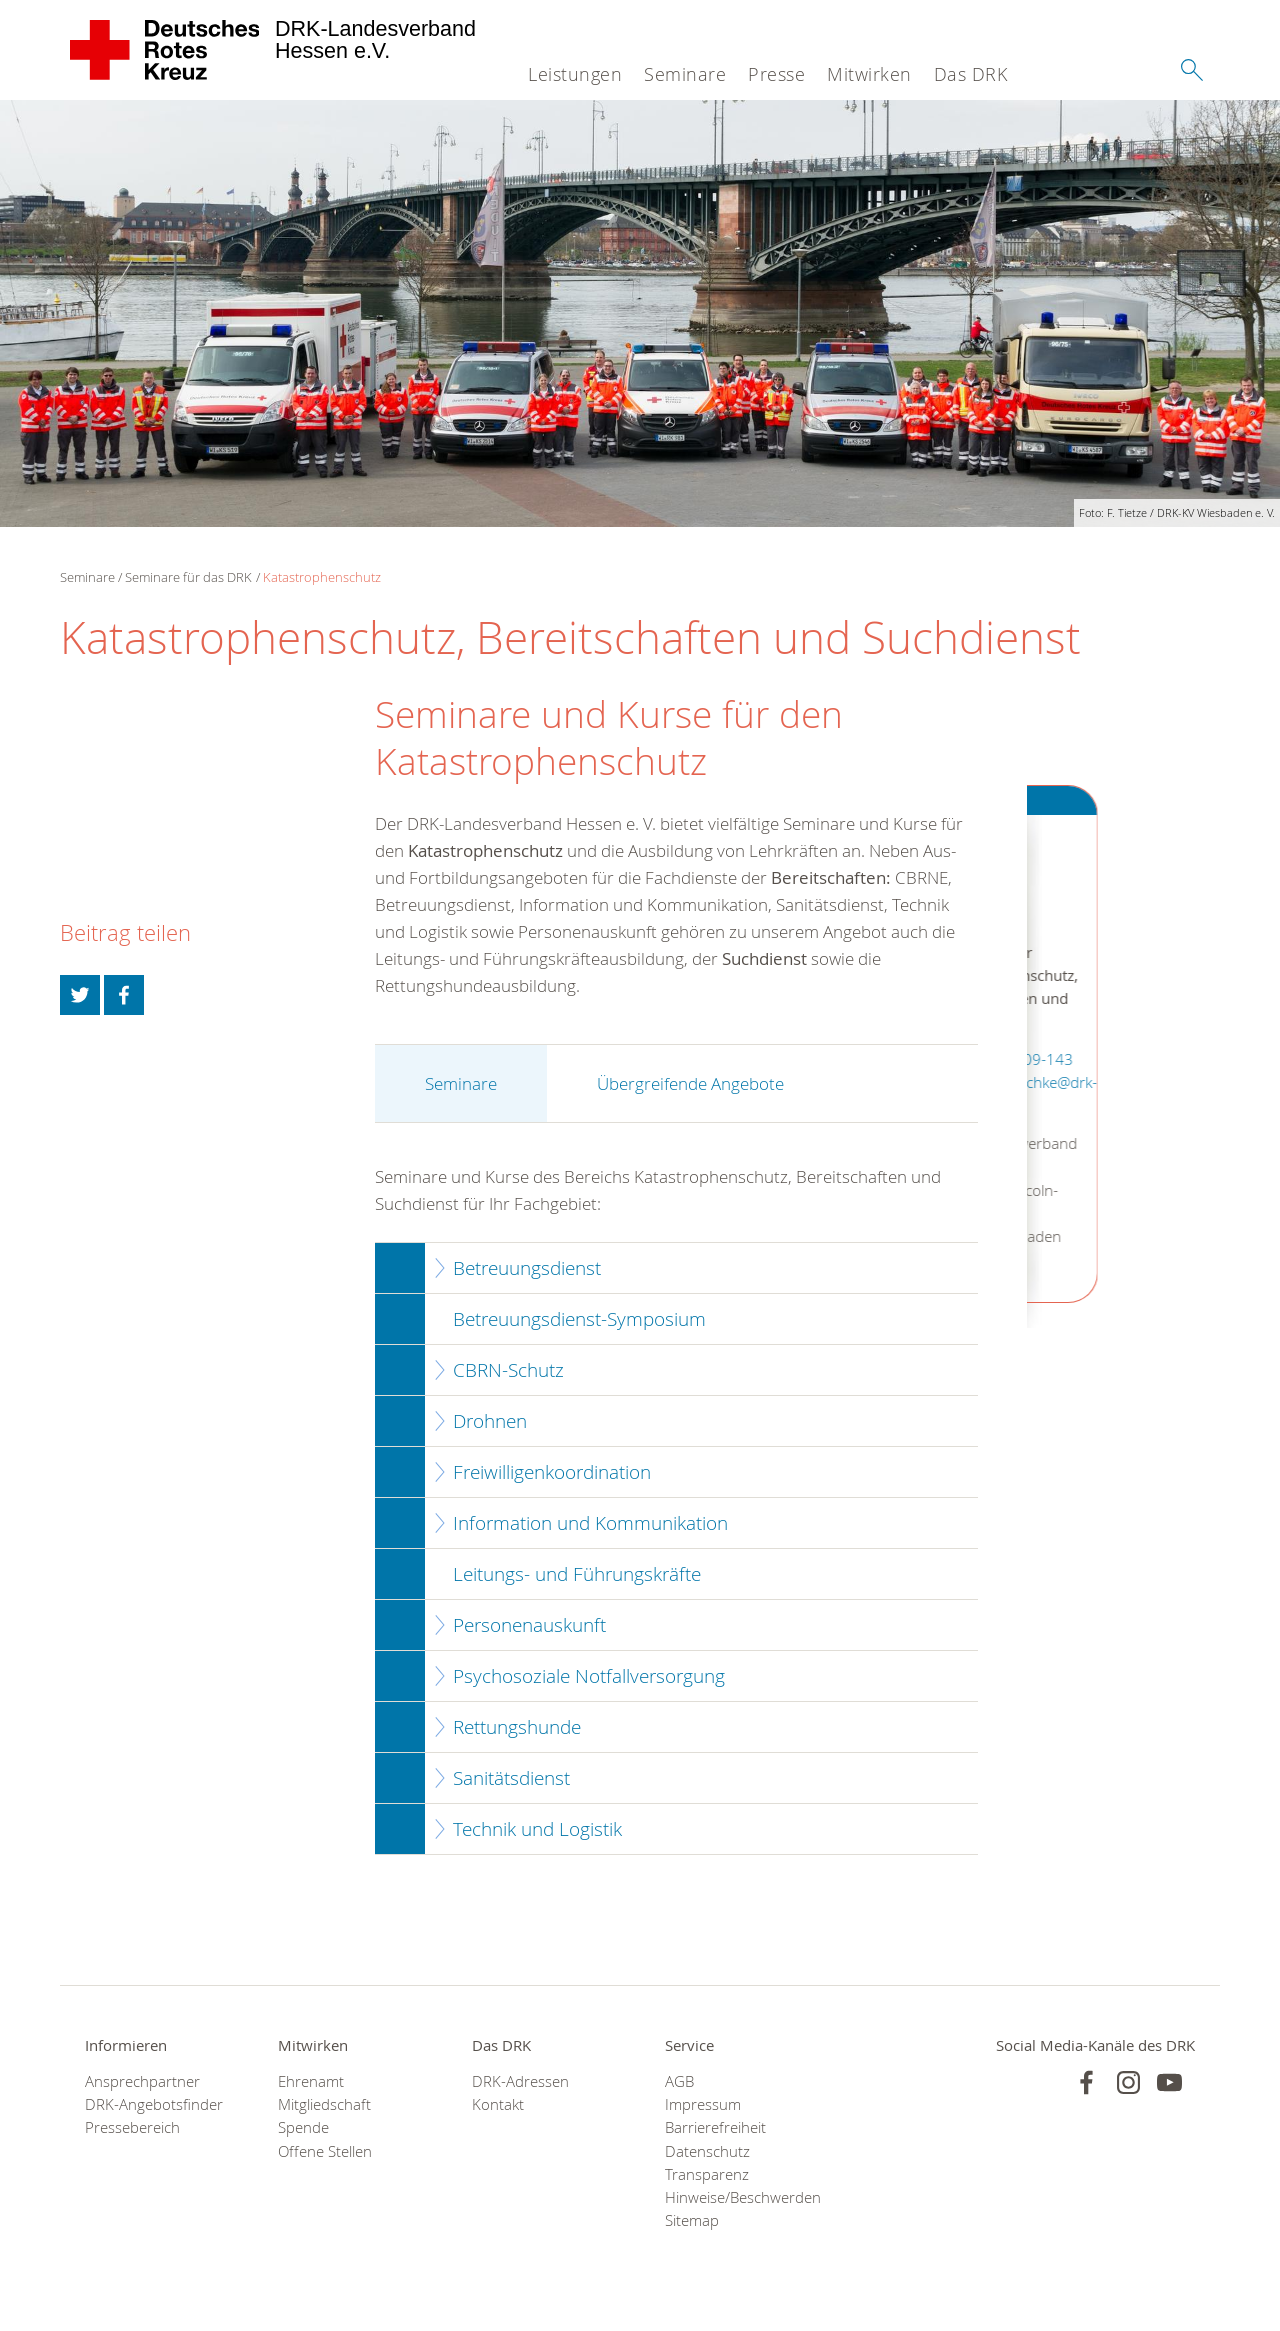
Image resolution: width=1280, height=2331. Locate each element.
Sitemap (692, 2220)
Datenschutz (707, 2151)
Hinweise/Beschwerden (736, 2197)
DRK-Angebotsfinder (154, 2104)
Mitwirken (869, 74)
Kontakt (498, 2104)
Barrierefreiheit (715, 2127)
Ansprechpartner (142, 2081)
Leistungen (575, 74)
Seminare (685, 74)
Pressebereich (132, 2127)
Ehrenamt (311, 2081)
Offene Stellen (325, 2151)
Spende (303, 2127)
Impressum (703, 2104)
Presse (776, 74)
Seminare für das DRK (188, 577)
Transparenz (707, 2174)
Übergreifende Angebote (690, 1083)
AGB (679, 2081)
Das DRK (971, 74)
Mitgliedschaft (324, 2104)
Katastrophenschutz (322, 577)
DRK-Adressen (520, 2081)
